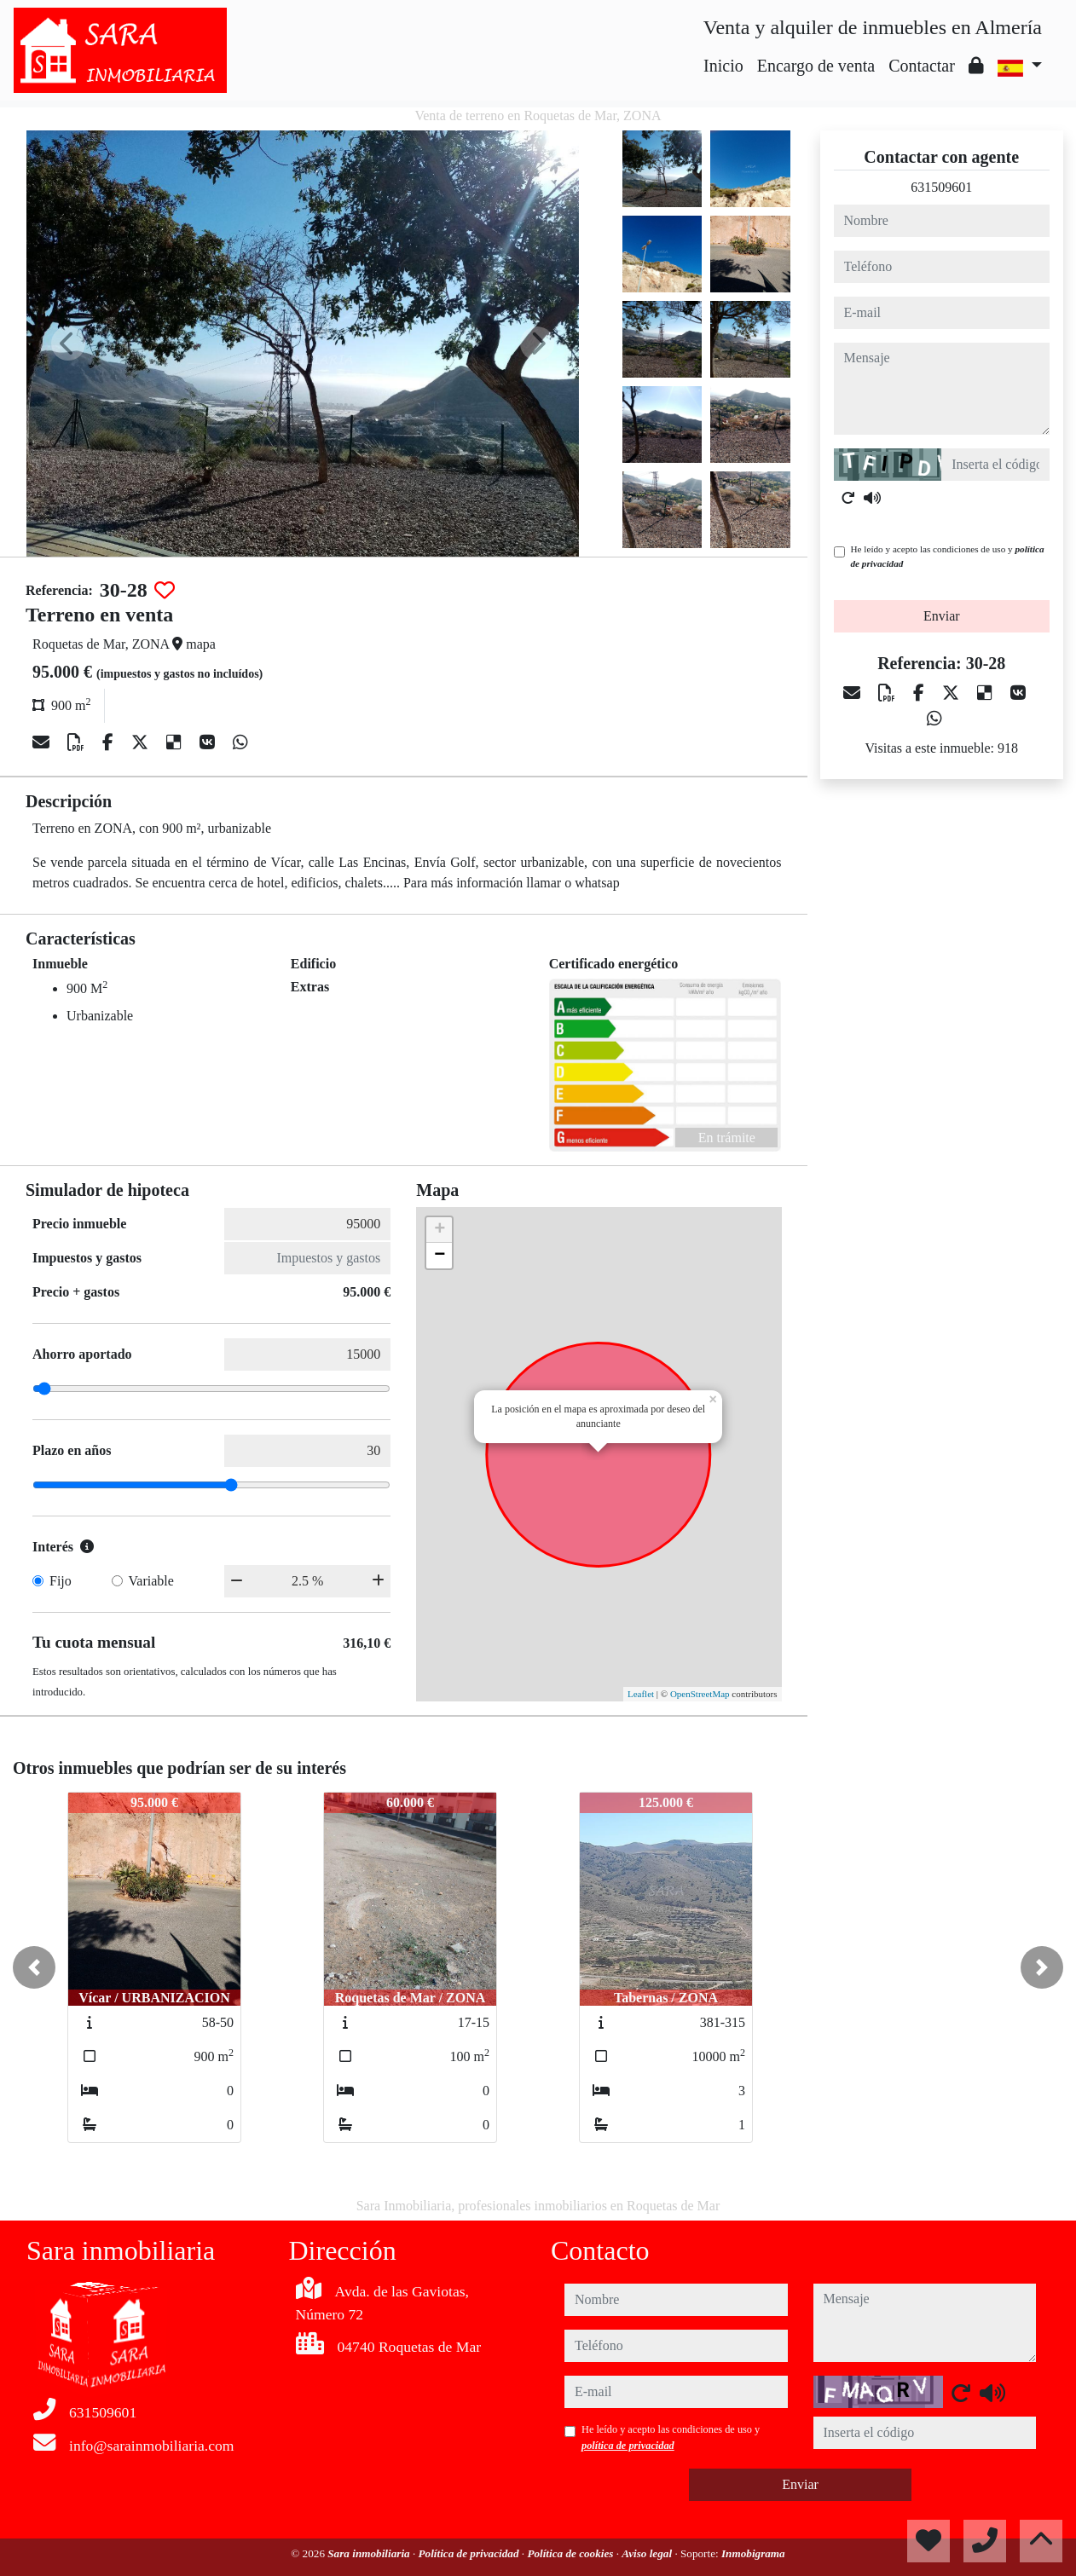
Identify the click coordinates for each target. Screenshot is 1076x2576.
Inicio (723, 65)
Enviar (941, 616)
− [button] (439, 1255)
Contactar (921, 65)
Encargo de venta (816, 65)
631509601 (941, 187)
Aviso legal (648, 2553)
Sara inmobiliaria (370, 2553)
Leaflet (641, 1694)
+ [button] (439, 1230)
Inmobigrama (753, 2553)
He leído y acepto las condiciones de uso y (947, 556)
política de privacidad (627, 2446)
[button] (34, 1967)
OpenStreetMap (700, 1694)
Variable (151, 1581)
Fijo (60, 1581)
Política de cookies (571, 2553)
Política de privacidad (470, 2553)
